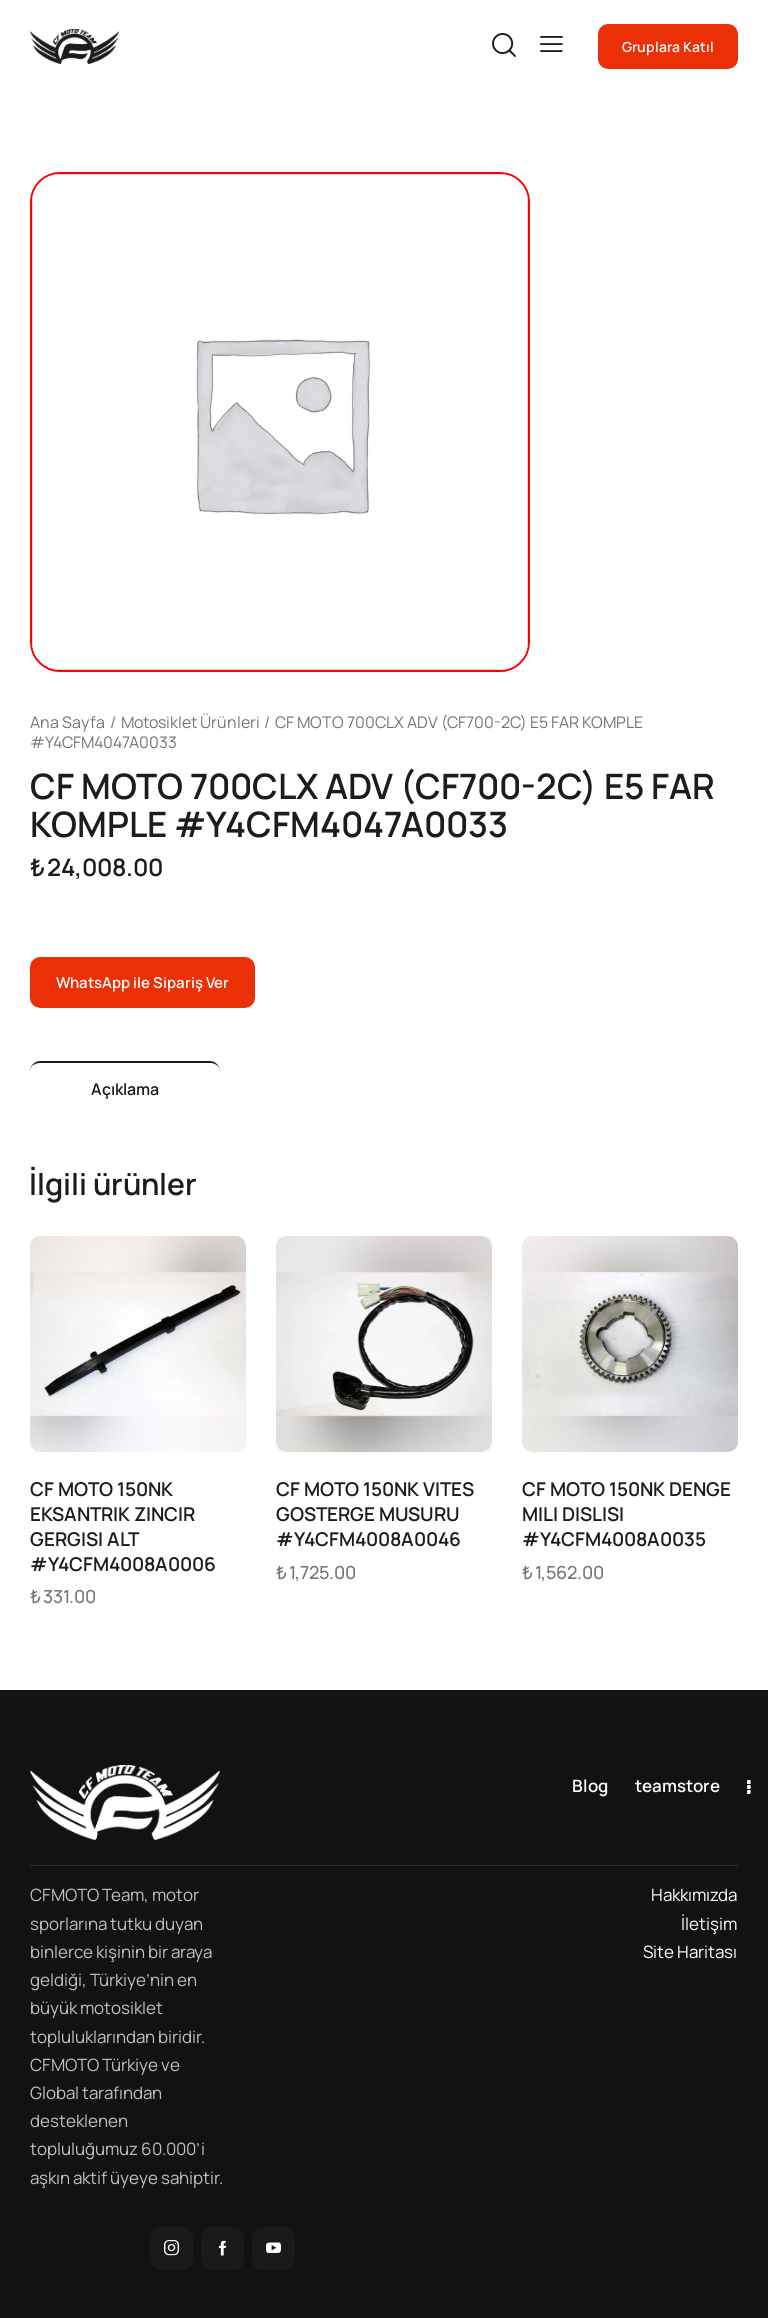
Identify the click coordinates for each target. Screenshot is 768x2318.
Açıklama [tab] (125, 1089)
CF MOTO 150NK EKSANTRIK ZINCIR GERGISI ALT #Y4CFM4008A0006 (123, 1526)
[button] (551, 44)
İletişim (709, 1923)
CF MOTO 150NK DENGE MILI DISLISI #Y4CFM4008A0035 (626, 1514)
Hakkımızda (694, 1894)
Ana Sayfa (67, 722)
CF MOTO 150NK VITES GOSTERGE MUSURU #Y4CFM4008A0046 (375, 1514)
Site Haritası (690, 1951)
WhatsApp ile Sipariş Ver (142, 982)
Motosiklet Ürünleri (190, 722)
